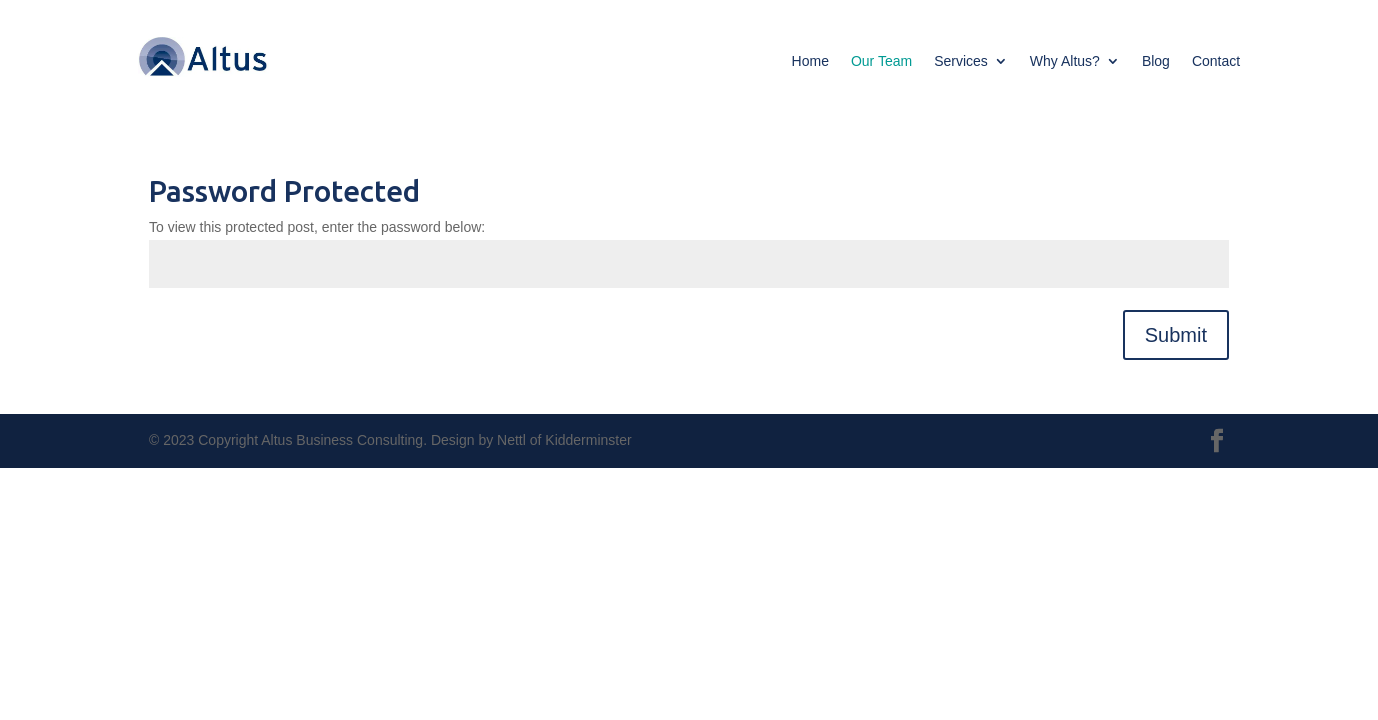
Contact (1216, 61)
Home (810, 61)
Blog (1156, 61)
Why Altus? (1065, 61)
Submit (1176, 335)
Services (961, 61)
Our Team (881, 61)
